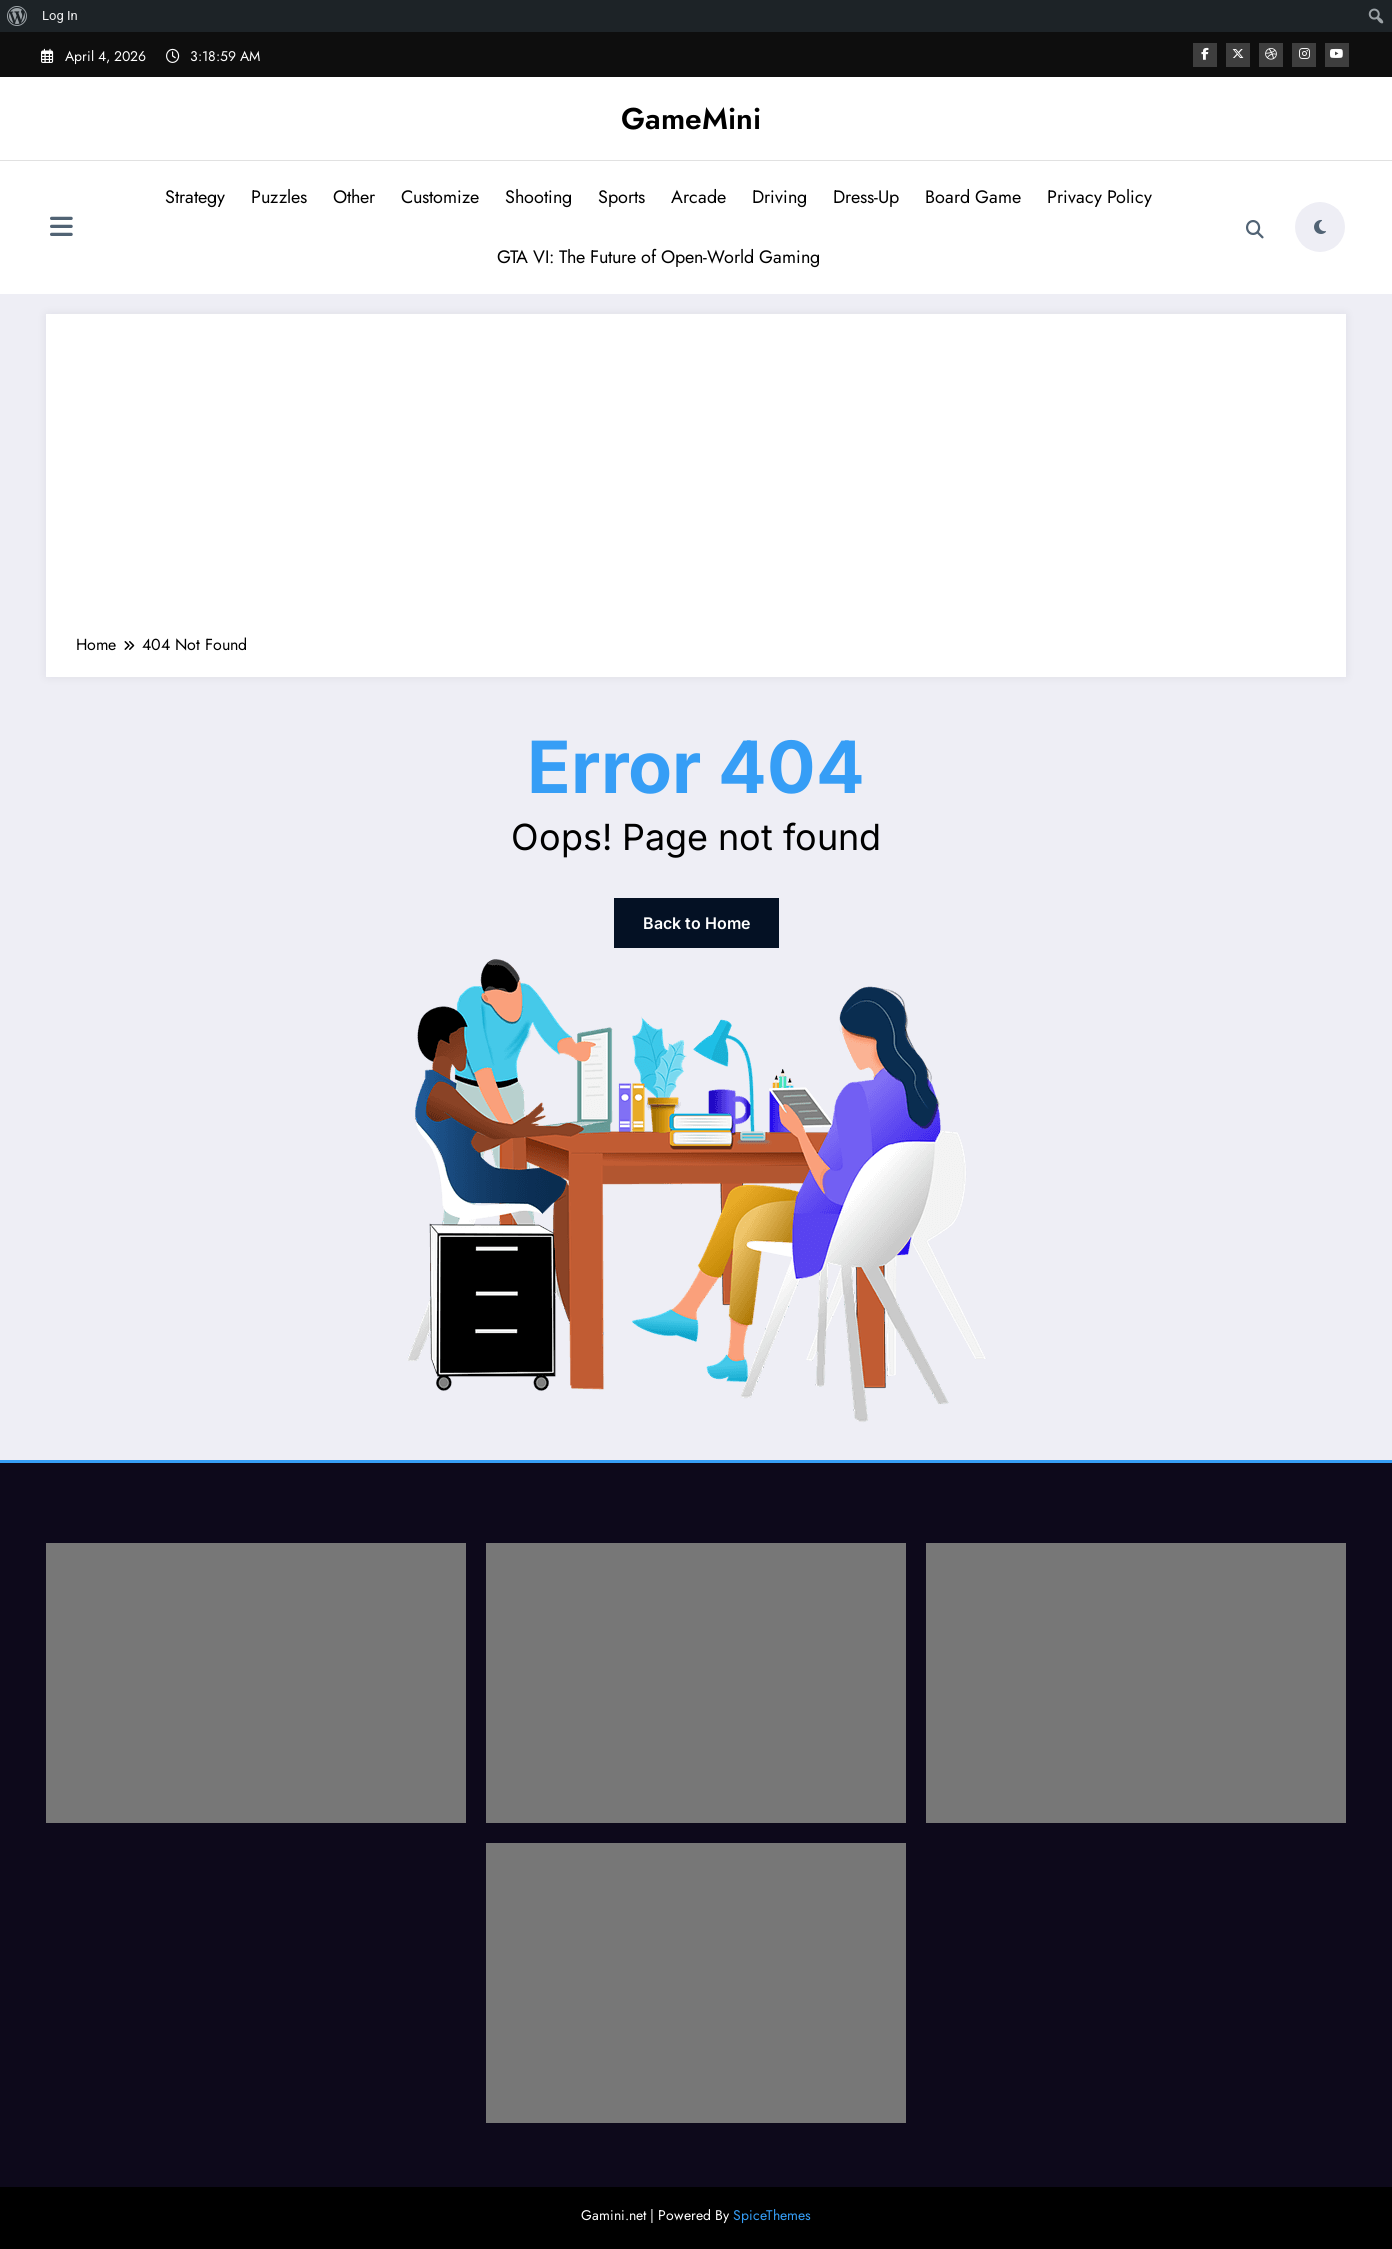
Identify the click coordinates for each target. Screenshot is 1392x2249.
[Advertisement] (696, 484)
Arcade (698, 197)
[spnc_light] (1320, 227)
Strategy (195, 197)
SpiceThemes (772, 2215)
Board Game (973, 197)
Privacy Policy (1099, 197)
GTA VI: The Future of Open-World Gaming (658, 257)
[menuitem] (17, 16)
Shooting (538, 197)
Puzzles (279, 197)
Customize (440, 197)
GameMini (691, 118)
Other (354, 197)
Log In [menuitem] (60, 15)
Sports (621, 197)
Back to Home (696, 923)
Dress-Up (866, 197)
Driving (779, 197)
